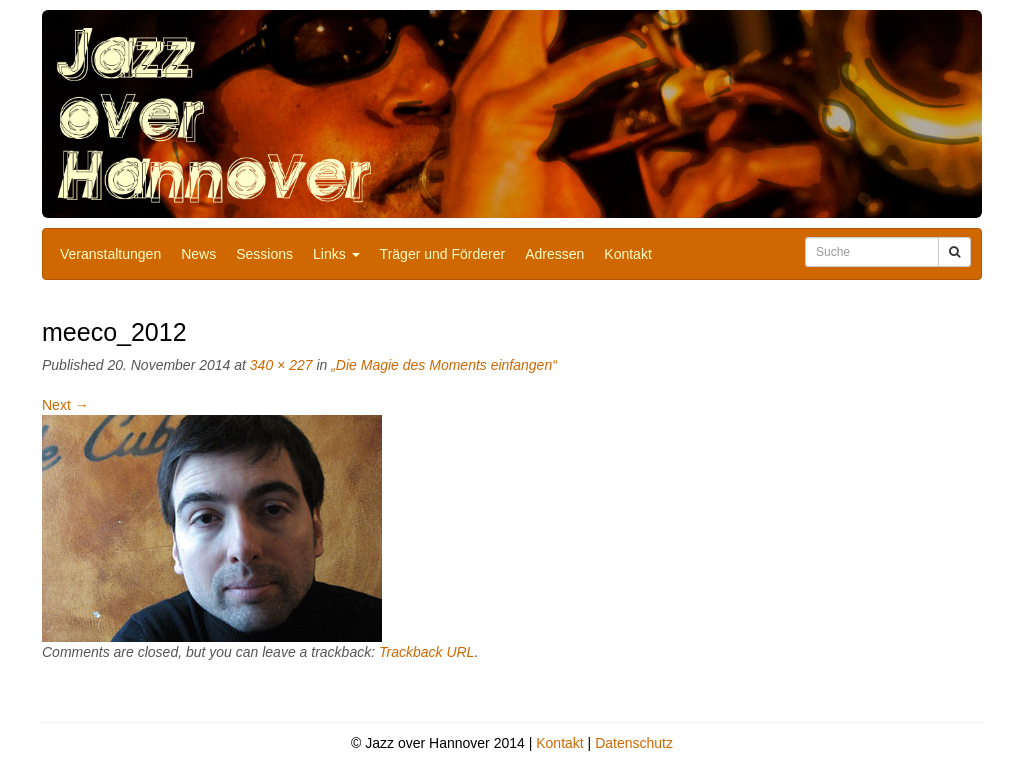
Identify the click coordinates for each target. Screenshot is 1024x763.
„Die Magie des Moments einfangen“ (444, 365)
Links (336, 254)
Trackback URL (426, 652)
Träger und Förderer (443, 254)
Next (65, 405)
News (198, 254)
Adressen (554, 254)
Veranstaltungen (110, 254)
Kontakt (627, 254)
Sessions (264, 254)
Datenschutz (634, 743)
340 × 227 (281, 365)
